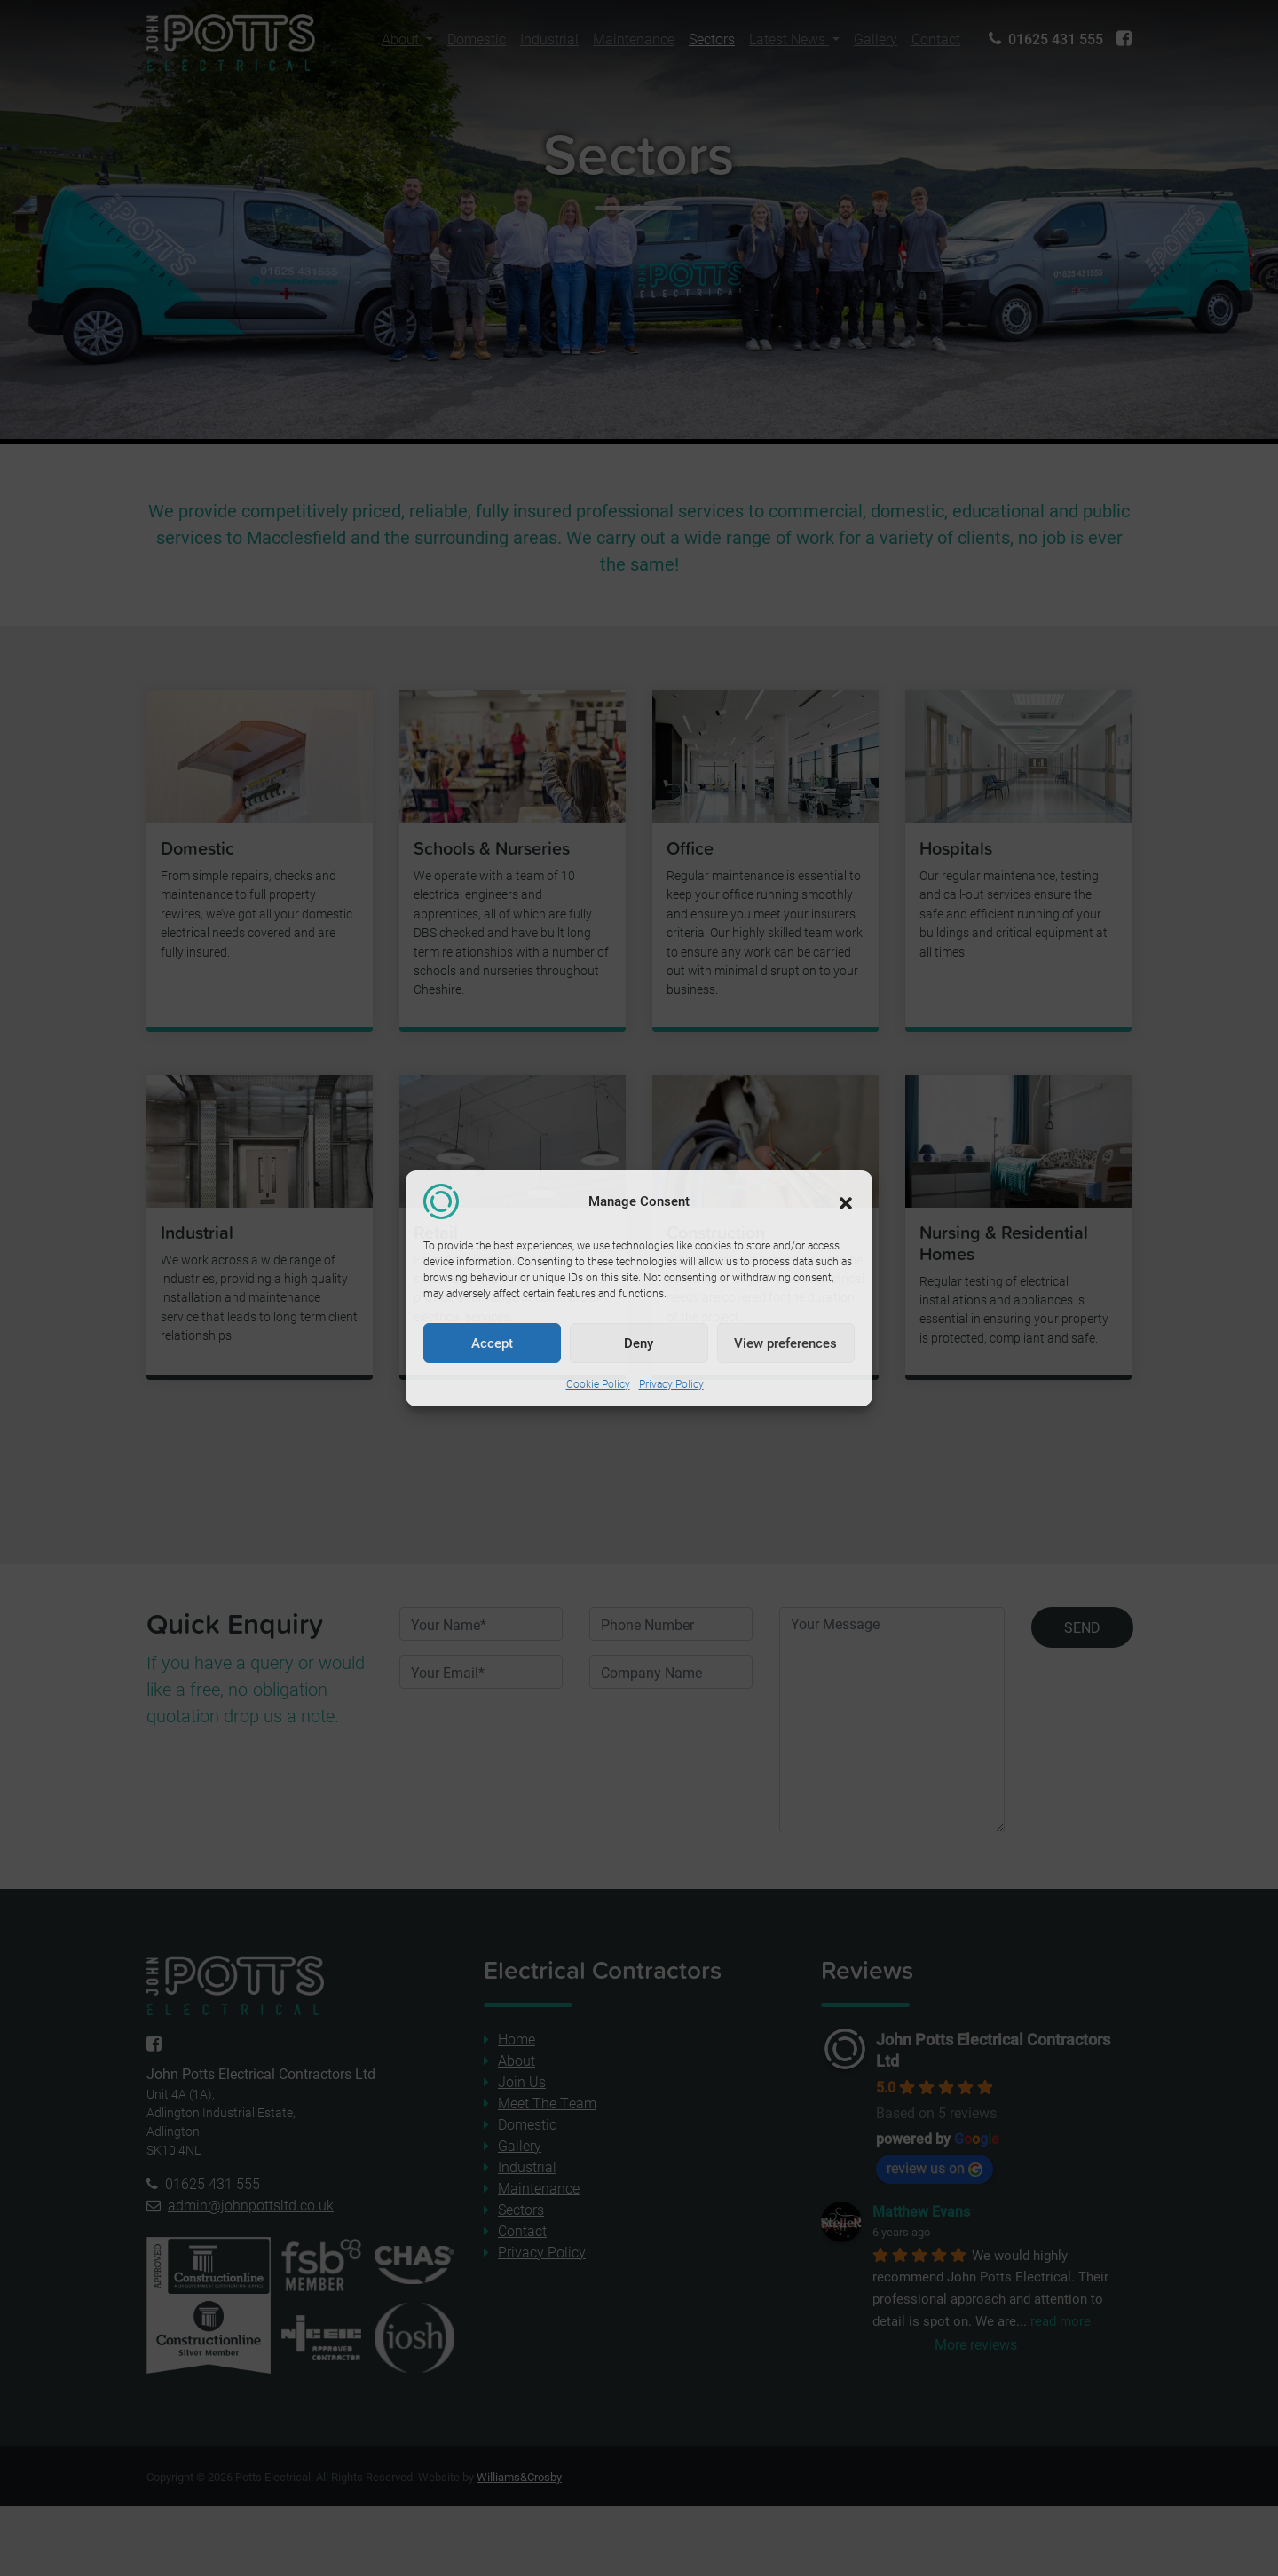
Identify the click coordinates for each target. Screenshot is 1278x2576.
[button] (846, 1201)
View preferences (785, 1342)
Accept (492, 1342)
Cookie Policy (598, 1383)
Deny (638, 1342)
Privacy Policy (671, 1383)
